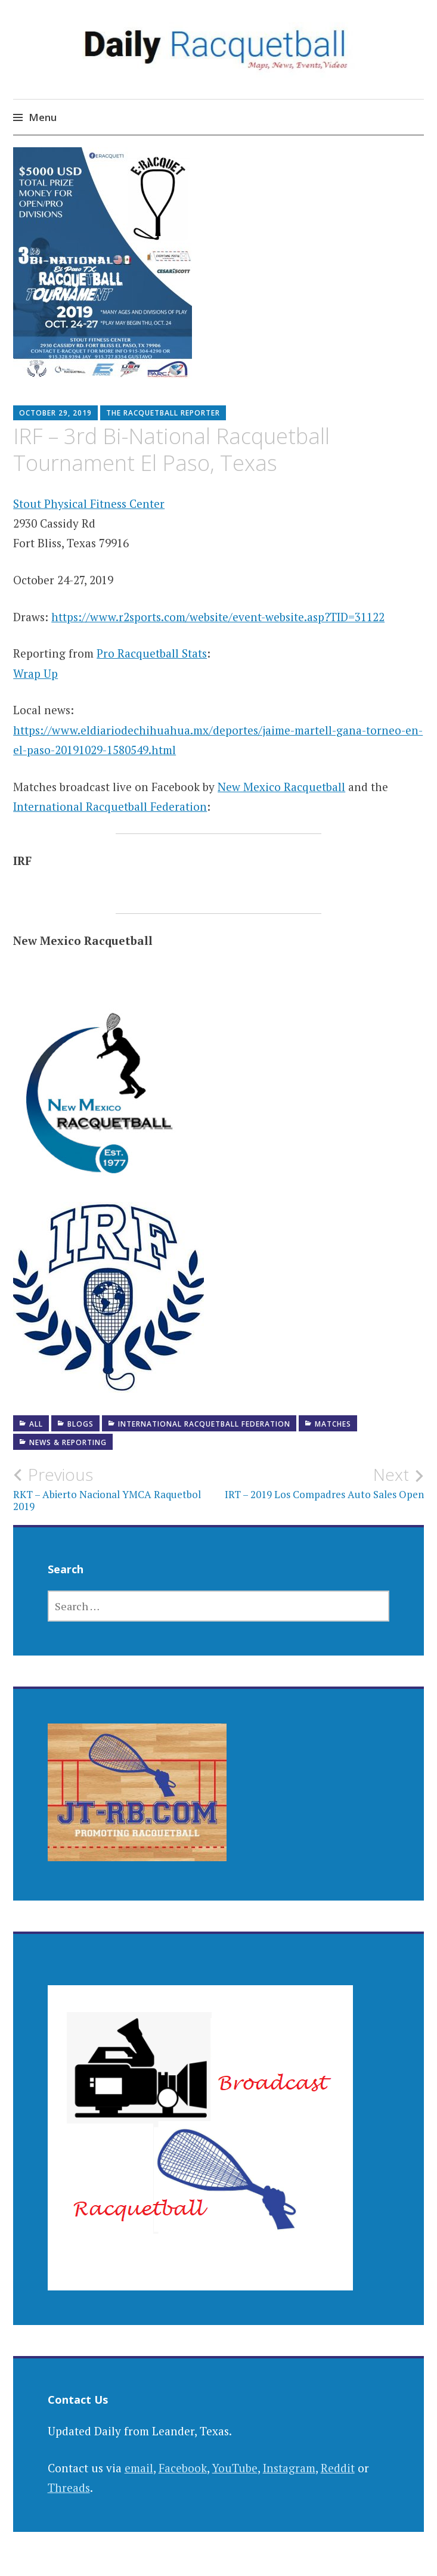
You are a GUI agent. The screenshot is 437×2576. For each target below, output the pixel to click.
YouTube (235, 2467)
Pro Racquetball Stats (152, 653)
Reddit (338, 2467)
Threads (69, 2487)
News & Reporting (68, 1442)
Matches (333, 1424)
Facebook (183, 2467)
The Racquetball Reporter (163, 413)
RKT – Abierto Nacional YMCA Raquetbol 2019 (115, 1488)
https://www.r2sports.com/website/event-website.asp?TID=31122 (218, 616)
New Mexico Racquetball (281, 786)
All (36, 1424)
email (139, 2467)
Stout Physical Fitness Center (89, 503)
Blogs (80, 1424)
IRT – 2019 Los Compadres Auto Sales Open (321, 1483)
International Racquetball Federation (110, 806)
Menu (43, 117)
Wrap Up (35, 673)
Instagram (289, 2467)
